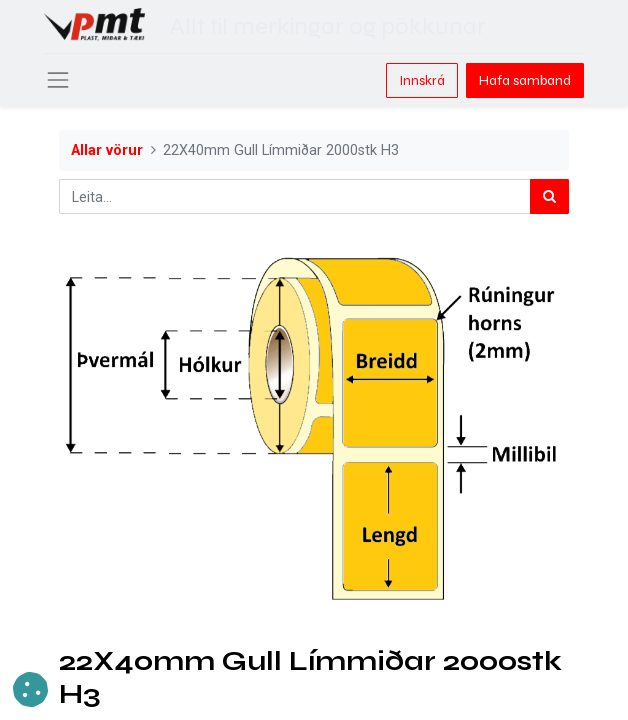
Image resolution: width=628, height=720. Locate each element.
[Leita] (549, 196)
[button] (30, 689)
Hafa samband (525, 80)
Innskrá (422, 80)
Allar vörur (107, 150)
